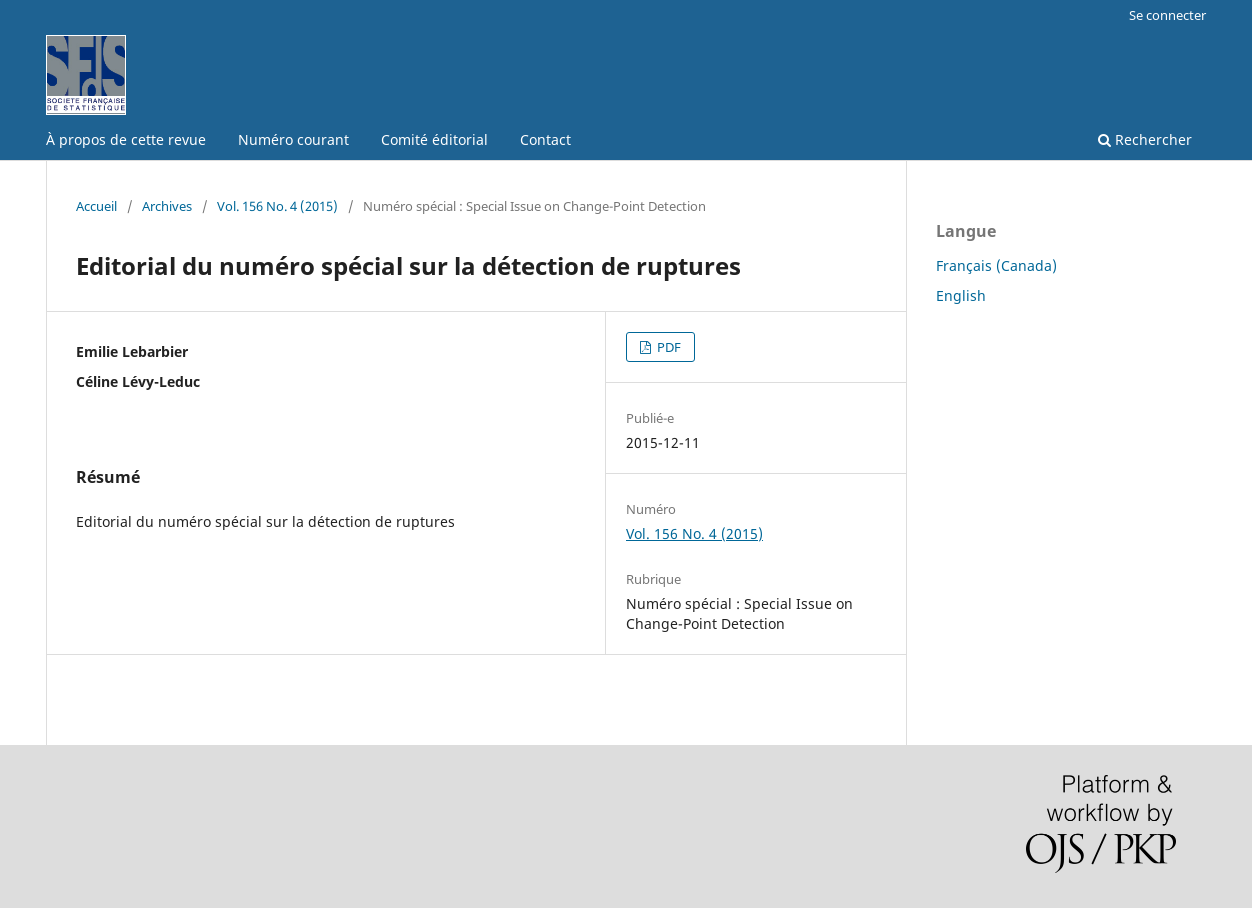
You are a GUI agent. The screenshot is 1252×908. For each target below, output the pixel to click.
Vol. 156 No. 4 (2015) (277, 206)
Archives (167, 206)
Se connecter (1167, 15)
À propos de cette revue (126, 139)
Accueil (96, 206)
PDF (667, 347)
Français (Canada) (996, 265)
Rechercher (1145, 139)
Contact (545, 139)
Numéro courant (293, 139)
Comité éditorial (434, 139)
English (961, 295)
